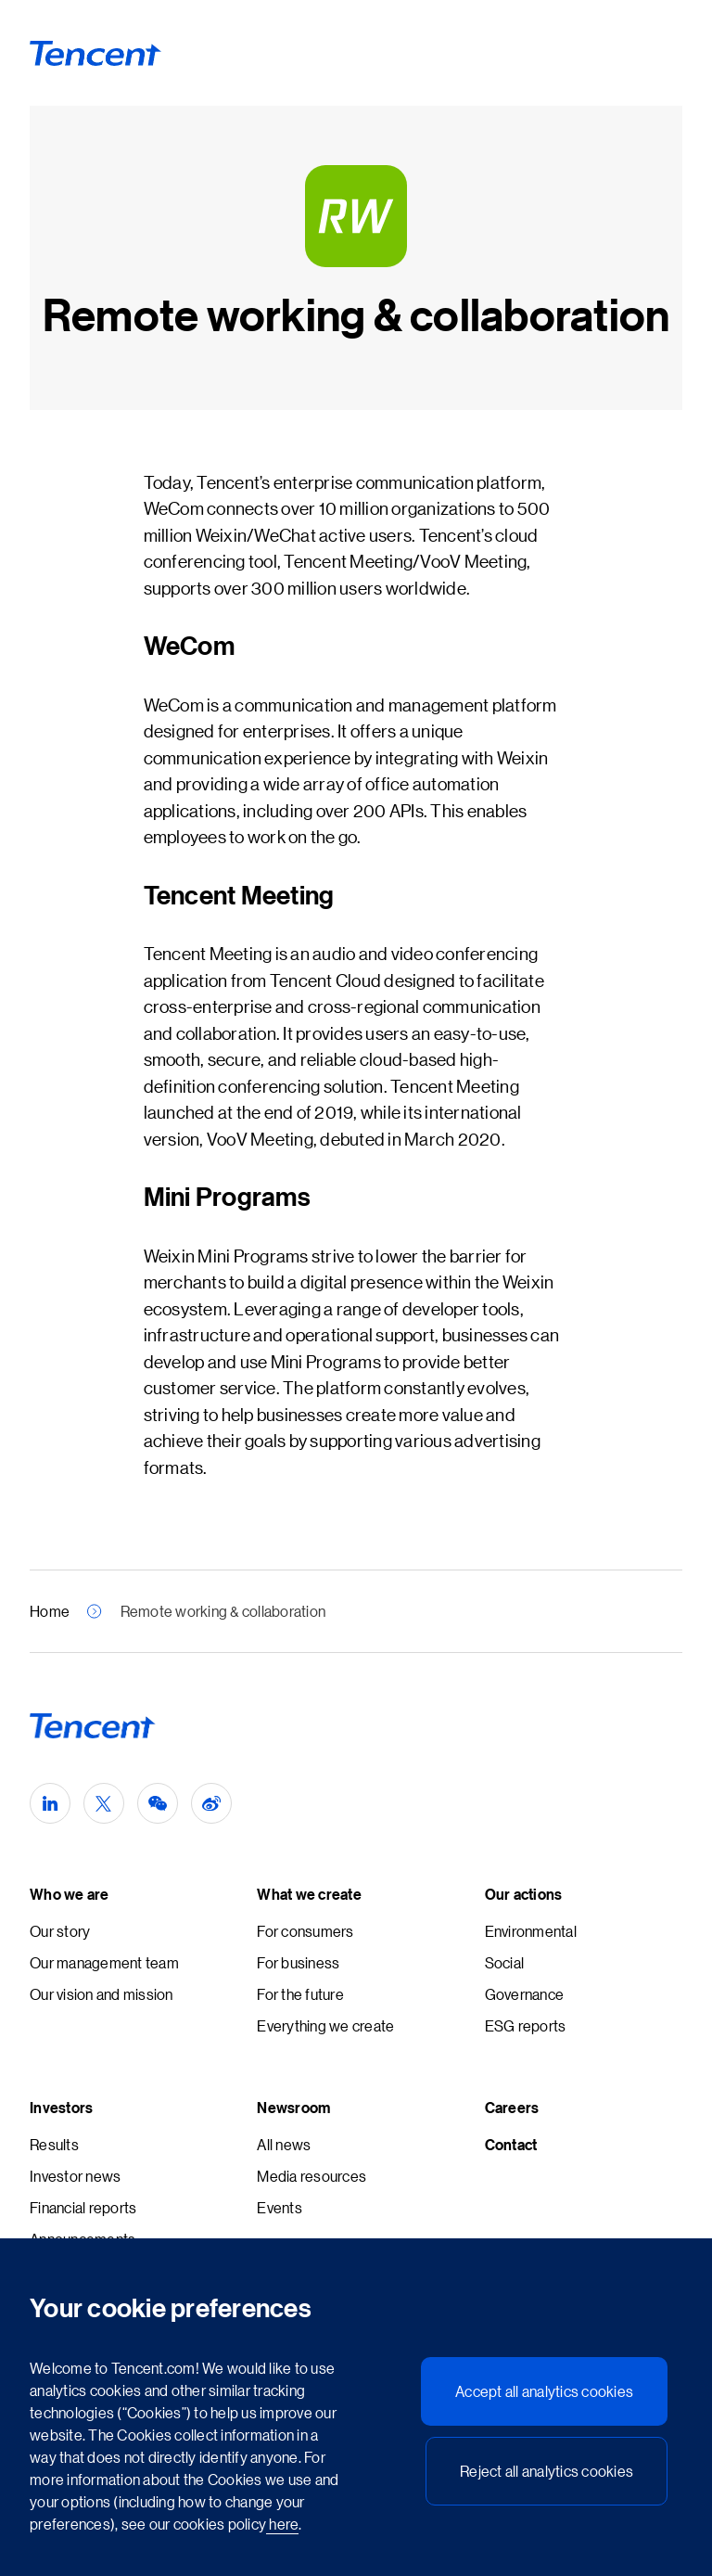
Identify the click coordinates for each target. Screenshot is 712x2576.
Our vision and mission (101, 1994)
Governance (525, 1994)
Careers (512, 2107)
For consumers (305, 1931)
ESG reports (525, 2025)
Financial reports (83, 2207)
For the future (300, 1994)
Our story (60, 1931)
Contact (511, 2144)
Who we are (69, 1894)
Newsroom (293, 2107)
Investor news (75, 2175)
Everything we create (325, 2025)
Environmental (531, 1931)
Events (279, 2207)
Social (505, 1962)
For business (298, 1962)
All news (284, 2144)
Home (50, 1611)
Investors (61, 2107)
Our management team (104, 1962)
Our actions (524, 1894)
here (282, 2523)
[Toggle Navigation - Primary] (654, 53)
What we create (309, 1894)
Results (54, 2144)
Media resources (311, 2175)
